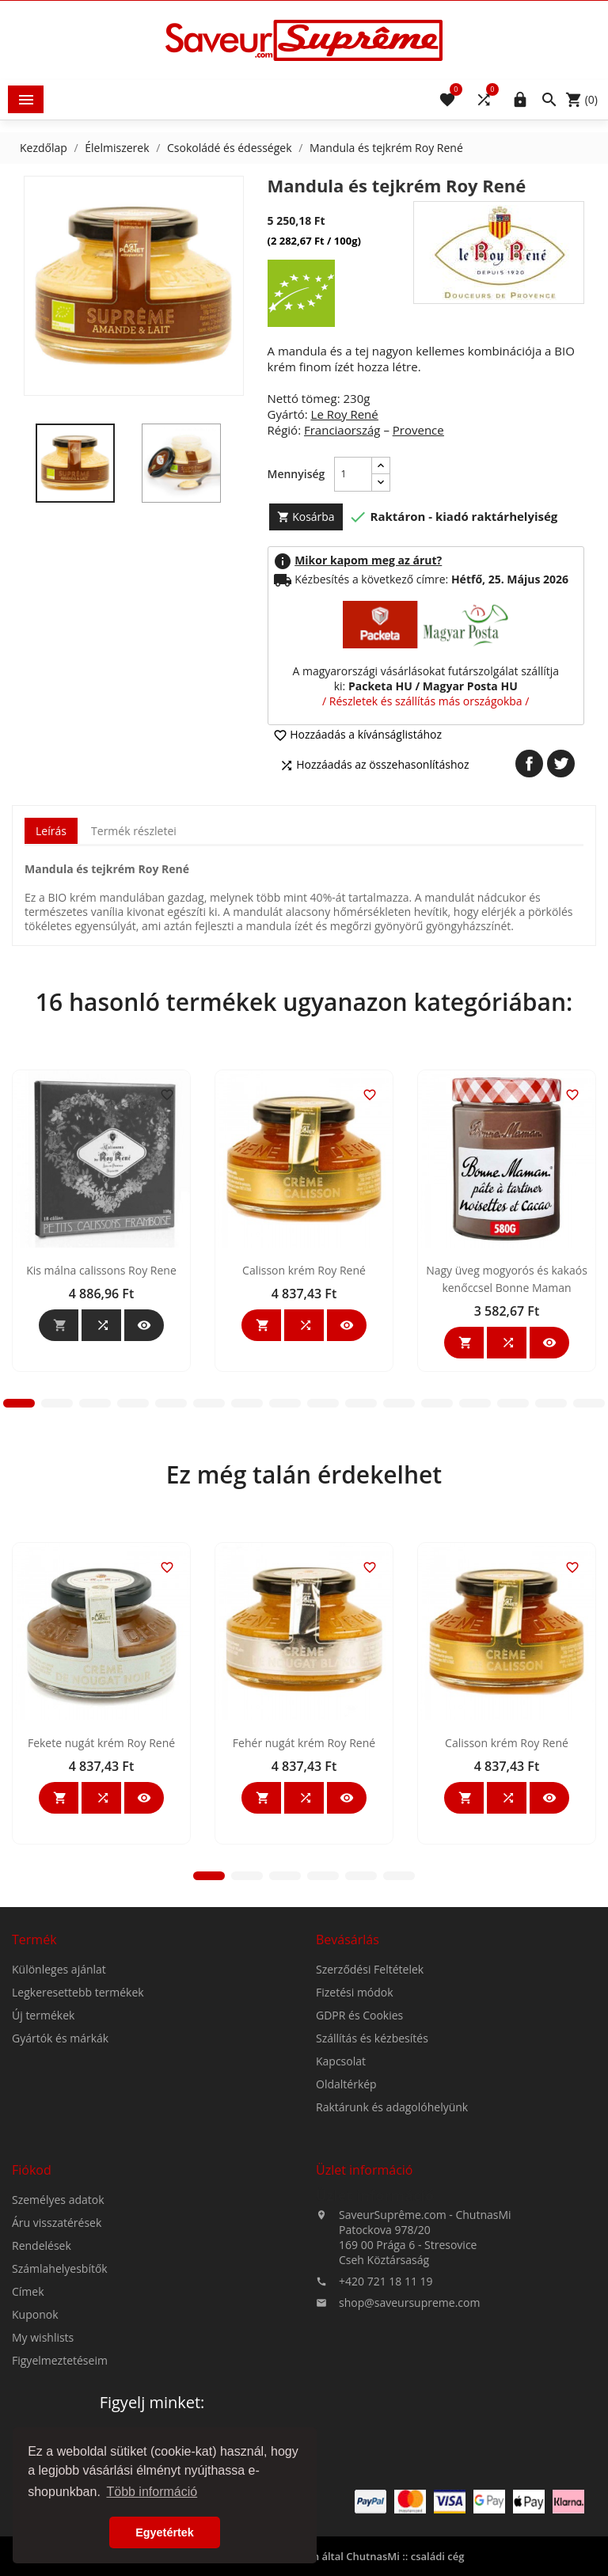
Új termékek (43, 2139)
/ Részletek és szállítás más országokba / (425, 701)
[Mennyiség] (353, 474)
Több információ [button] (151, 2491)
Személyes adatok (58, 2323)
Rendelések (41, 2369)
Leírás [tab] (51, 830)
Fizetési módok (354, 2116)
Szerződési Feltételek (370, 2093)
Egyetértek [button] (164, 2532)
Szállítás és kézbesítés (372, 2162)
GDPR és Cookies (359, 2139)
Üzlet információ (375, 2319)
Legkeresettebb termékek (78, 2116)
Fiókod (31, 2294)
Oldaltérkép (346, 2208)
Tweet (561, 763)
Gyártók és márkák (60, 2162)
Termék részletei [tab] (134, 830)
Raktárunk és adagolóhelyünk (392, 2231)
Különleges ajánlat (59, 2093)
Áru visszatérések (56, 2346)
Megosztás (529, 763)
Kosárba (306, 516)
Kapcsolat (341, 2185)
